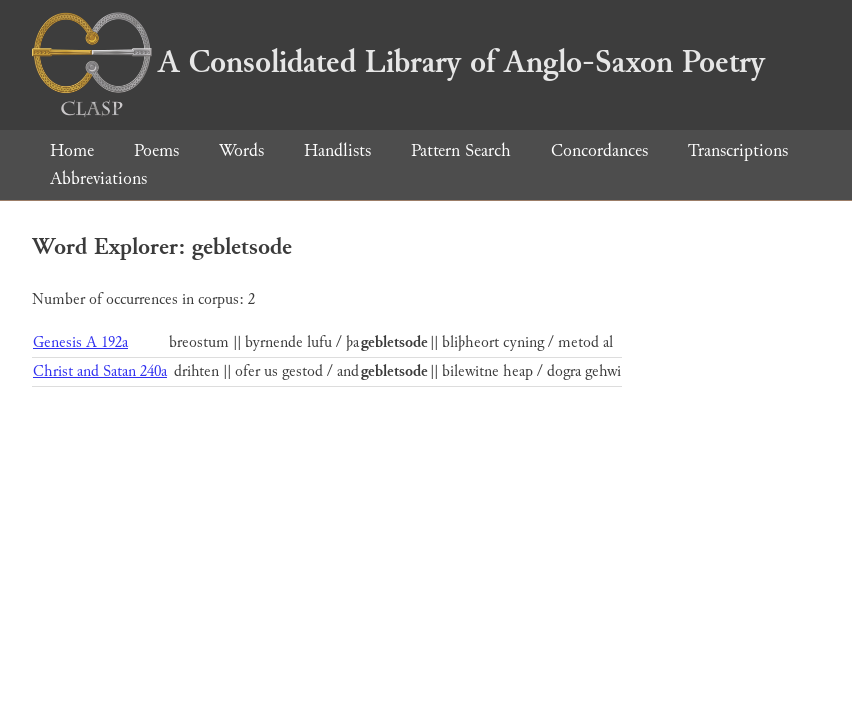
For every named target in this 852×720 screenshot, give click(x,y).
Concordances (599, 150)
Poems (156, 150)
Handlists (337, 150)
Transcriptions (738, 150)
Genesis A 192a (80, 342)
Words (241, 150)
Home (72, 150)
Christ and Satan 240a (100, 371)
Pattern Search (461, 150)
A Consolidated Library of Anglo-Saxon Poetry (398, 62)
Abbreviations (98, 178)
